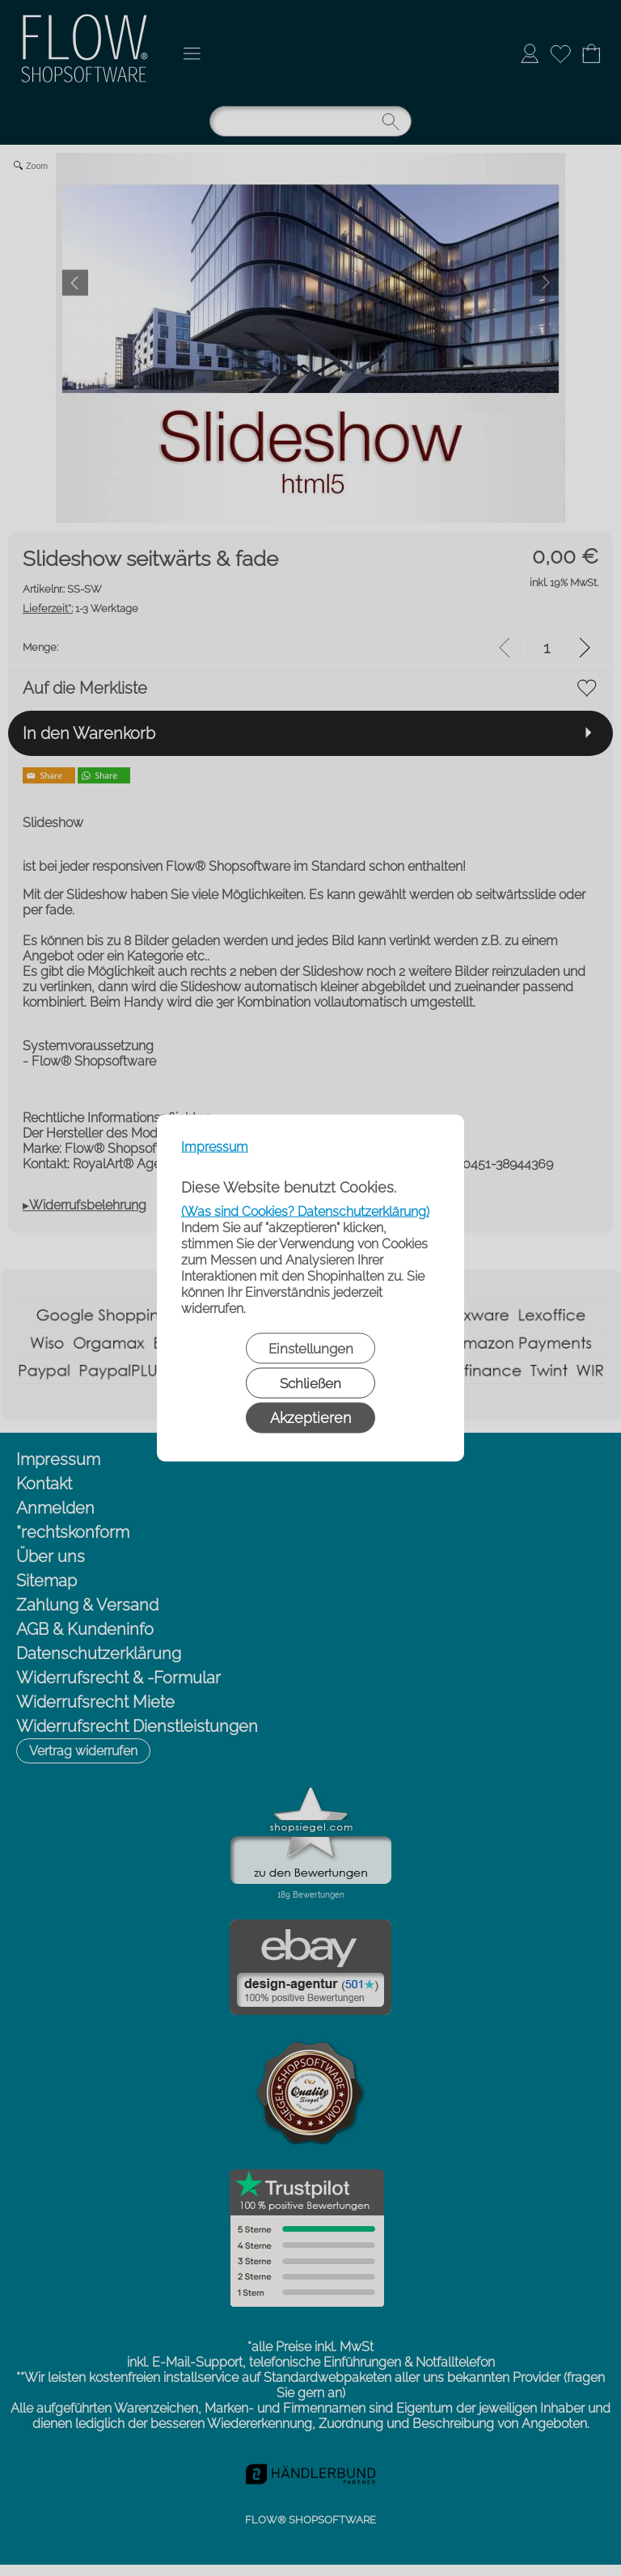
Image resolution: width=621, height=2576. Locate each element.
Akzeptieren (310, 1417)
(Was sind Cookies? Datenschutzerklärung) (305, 1211)
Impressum (214, 1147)
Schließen (310, 1383)
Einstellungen (310, 1349)
